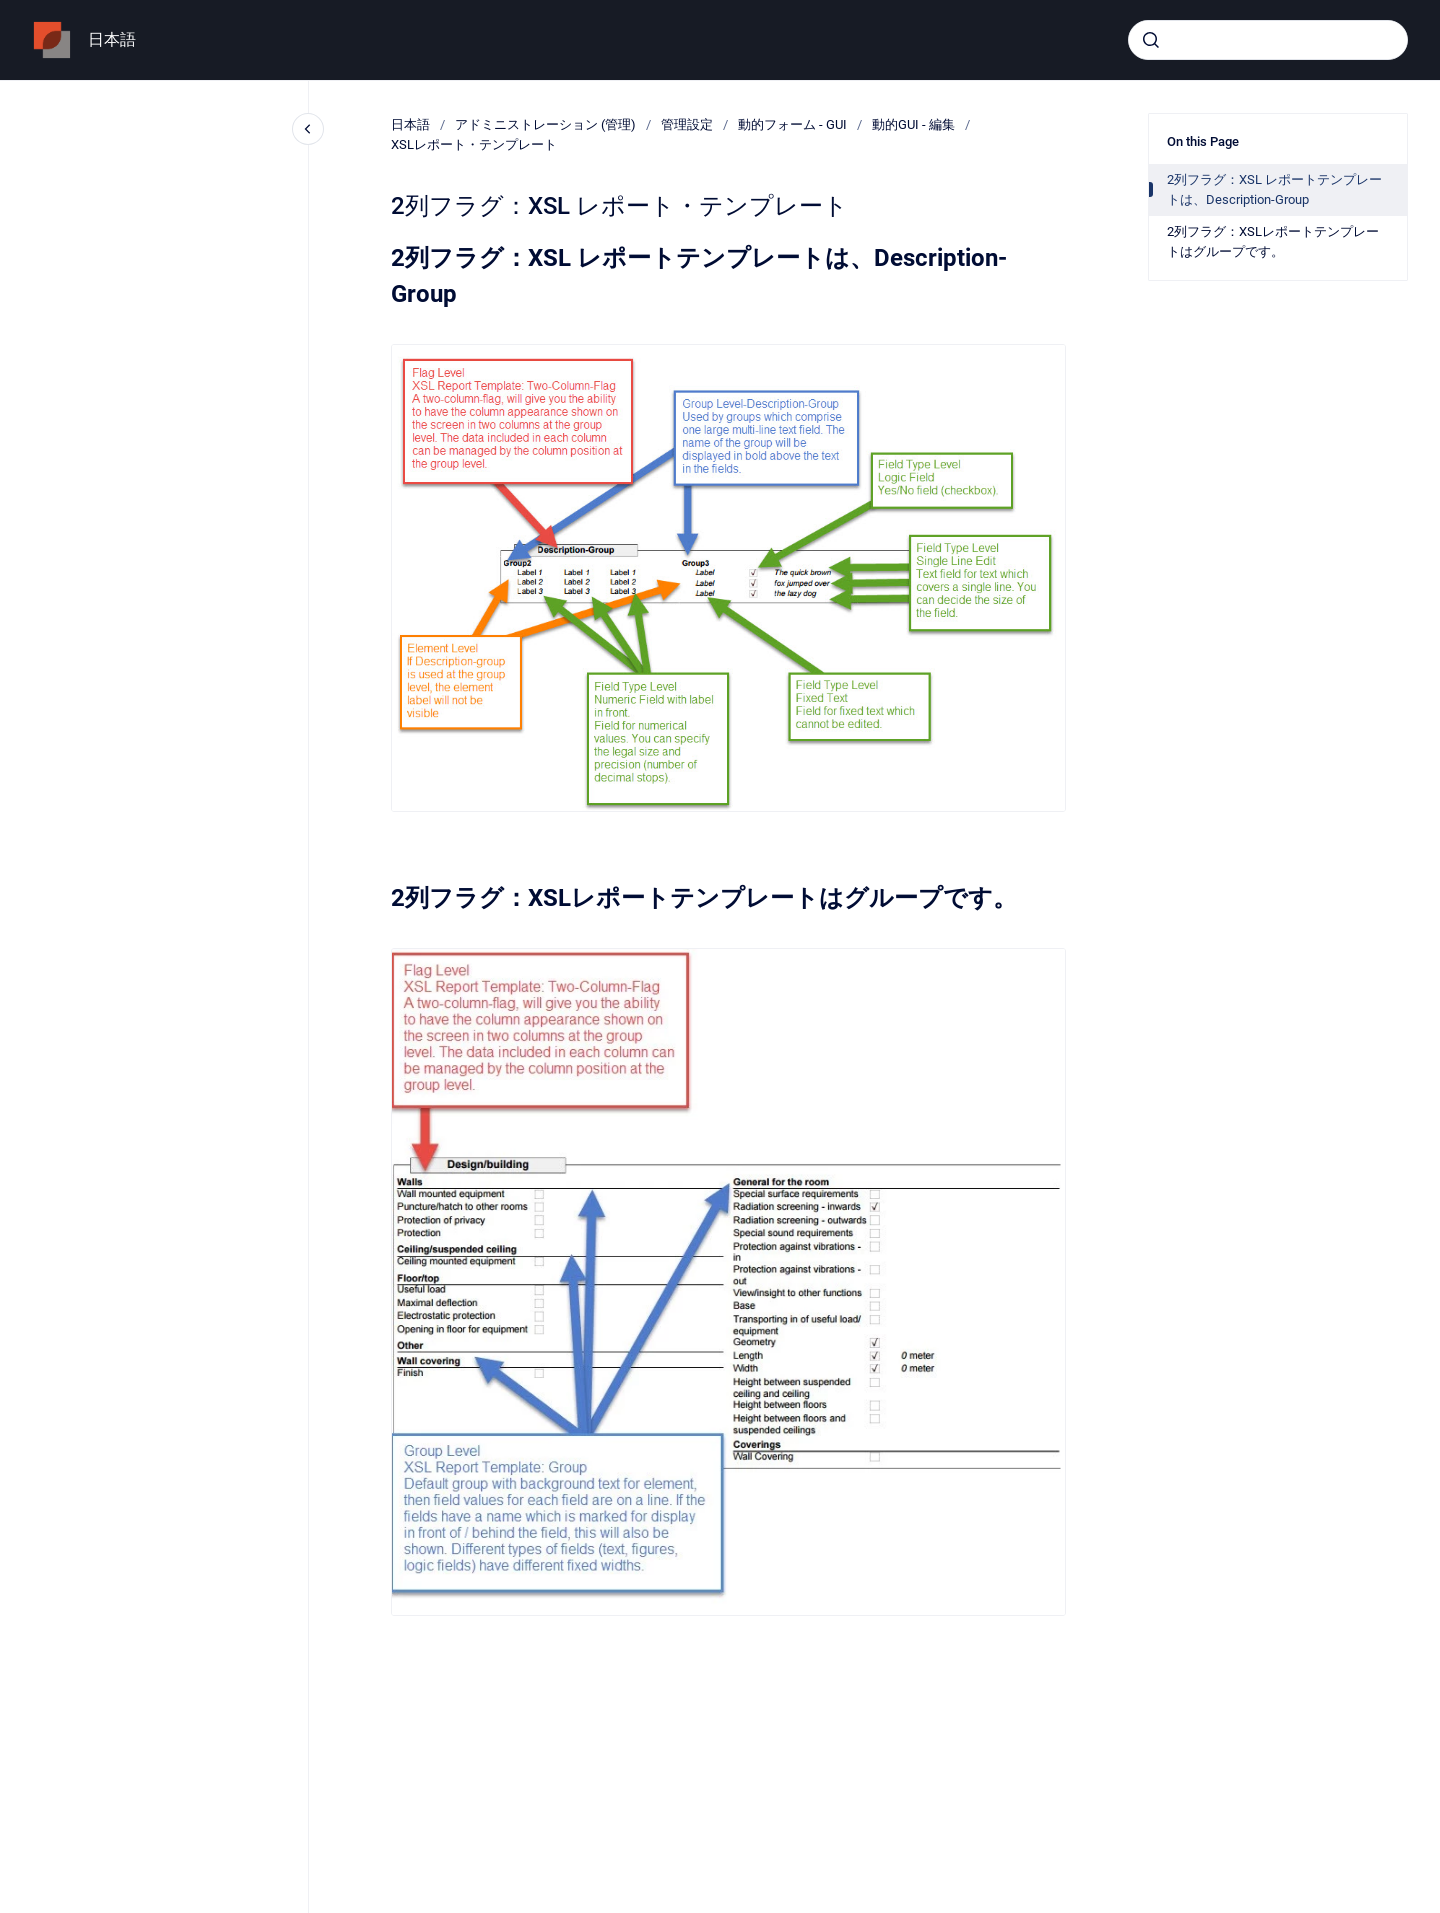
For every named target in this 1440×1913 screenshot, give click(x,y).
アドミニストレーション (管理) (545, 124)
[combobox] (1268, 40)
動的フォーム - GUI (792, 124)
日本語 (112, 39)
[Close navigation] (308, 129)
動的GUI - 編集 (913, 124)
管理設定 (687, 124)
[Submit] (1151, 40)
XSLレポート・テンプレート (474, 144)
